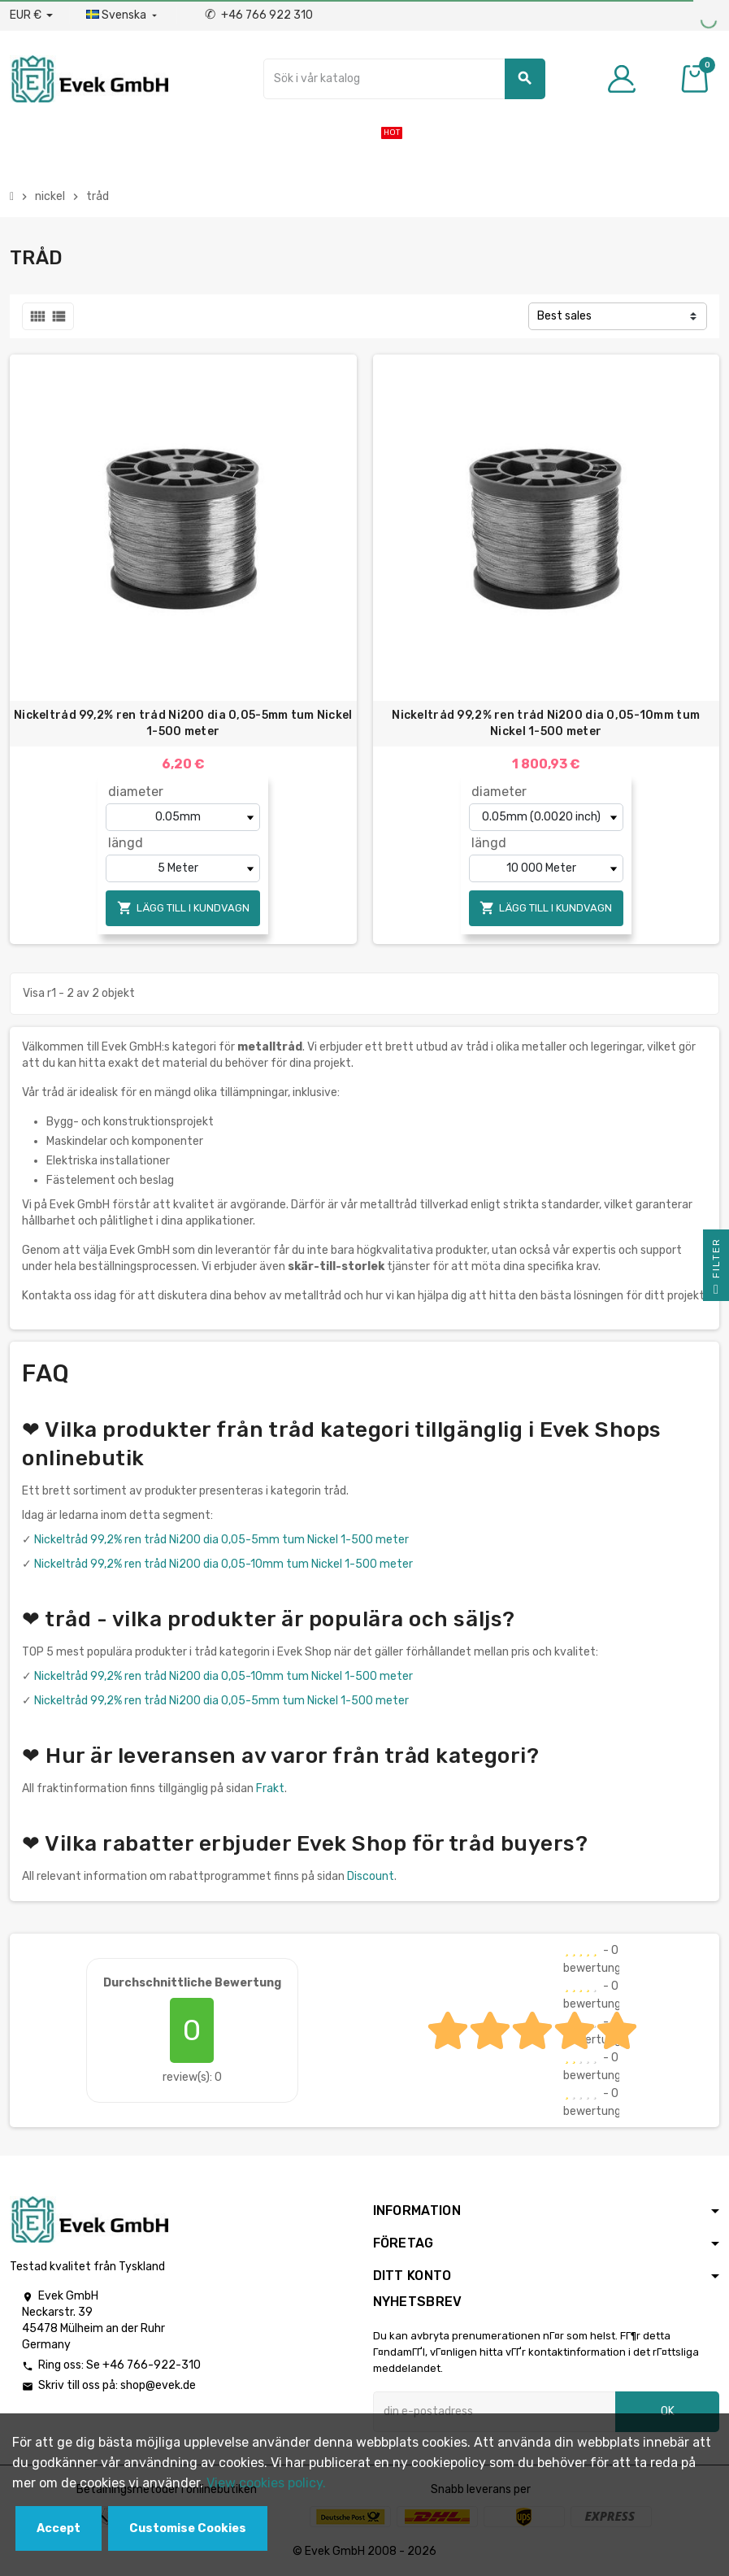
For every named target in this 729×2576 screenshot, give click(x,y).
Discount (370, 1876)
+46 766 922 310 (259, 15)
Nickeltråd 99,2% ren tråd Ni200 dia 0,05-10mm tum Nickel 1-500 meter (546, 723)
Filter (716, 1269)
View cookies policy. (266, 2483)
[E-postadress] (494, 2411)
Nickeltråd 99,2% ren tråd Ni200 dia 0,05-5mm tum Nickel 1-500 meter (183, 723)
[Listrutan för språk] (123, 15)
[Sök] (404, 79)
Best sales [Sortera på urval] (564, 316)
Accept (58, 2528)
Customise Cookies (187, 2528)
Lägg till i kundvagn (183, 908)
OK (668, 2411)
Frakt (270, 1788)
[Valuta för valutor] (31, 15)
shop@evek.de (158, 2385)
